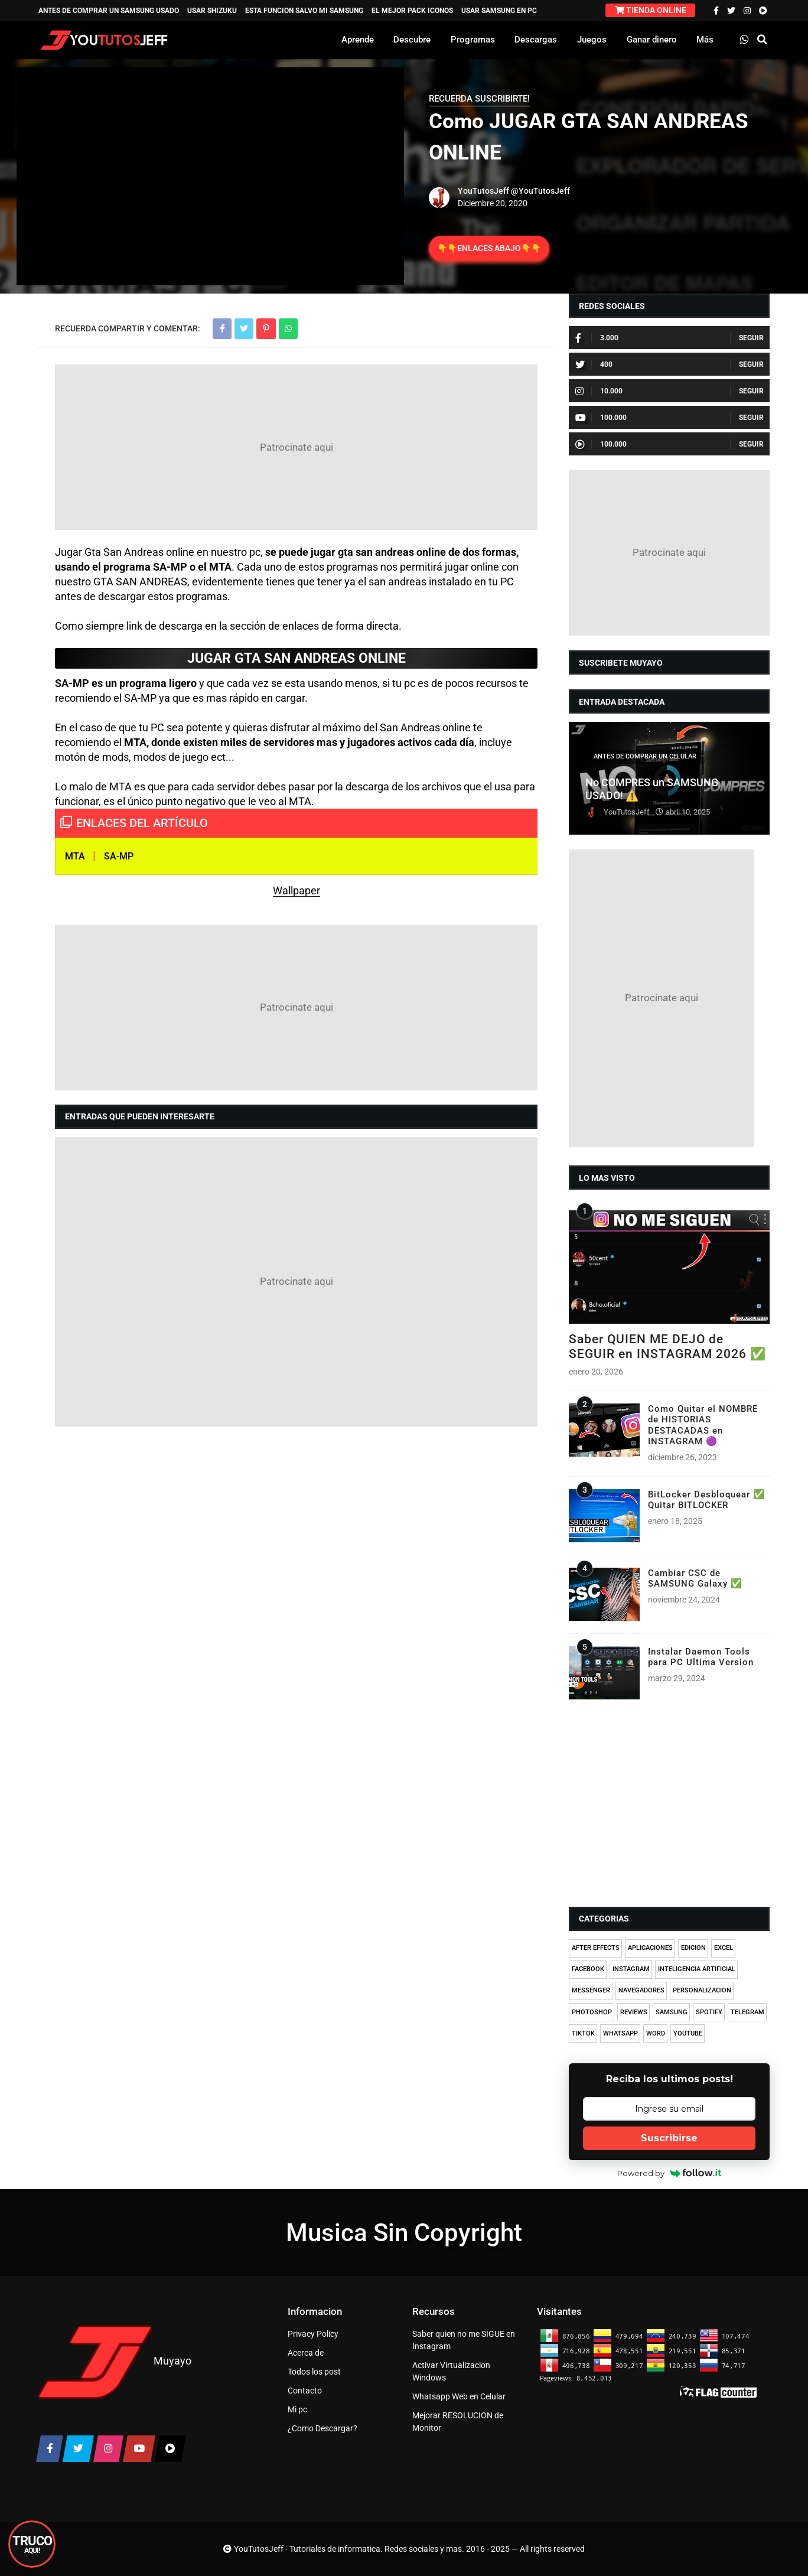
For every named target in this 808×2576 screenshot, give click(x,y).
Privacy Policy (313, 2334)
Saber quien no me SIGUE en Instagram (463, 2340)
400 (593, 364)
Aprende (357, 39)
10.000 (599, 391)
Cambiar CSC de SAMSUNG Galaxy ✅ (695, 1578)
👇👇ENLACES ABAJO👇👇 (489, 248)
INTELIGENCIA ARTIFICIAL (696, 1969)
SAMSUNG (672, 2012)
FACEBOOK (588, 1969)
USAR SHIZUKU (212, 10)
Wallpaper (296, 890)
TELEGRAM (747, 2012)
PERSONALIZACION (702, 1990)
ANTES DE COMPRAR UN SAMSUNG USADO (108, 10)
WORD (655, 2033)
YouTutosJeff (483, 191)
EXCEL (723, 1948)
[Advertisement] (296, 447)
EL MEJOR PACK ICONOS (412, 10)
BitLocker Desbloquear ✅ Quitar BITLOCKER (706, 1499)
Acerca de (306, 2352)
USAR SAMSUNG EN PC (499, 10)
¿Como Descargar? (322, 2428)
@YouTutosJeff (540, 191)
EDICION (693, 1948)
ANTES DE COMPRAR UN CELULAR (645, 756)
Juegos (592, 39)
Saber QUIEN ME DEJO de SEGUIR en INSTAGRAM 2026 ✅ (667, 1346)
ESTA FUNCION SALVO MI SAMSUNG (304, 10)
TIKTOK (583, 2033)
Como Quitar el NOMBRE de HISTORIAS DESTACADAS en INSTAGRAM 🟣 (703, 1425)
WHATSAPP (620, 2033)
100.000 (601, 417)
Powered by (669, 2173)
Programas (473, 39)
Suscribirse (669, 2138)
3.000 (596, 338)
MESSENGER (591, 1990)
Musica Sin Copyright (404, 2232)
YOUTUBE (687, 2033)
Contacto (305, 2390)
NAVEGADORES (641, 1990)
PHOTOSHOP (592, 2012)
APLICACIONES (650, 1948)
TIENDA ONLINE (650, 10)
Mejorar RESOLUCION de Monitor (457, 2421)
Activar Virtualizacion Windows (451, 2371)
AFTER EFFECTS (596, 1948)
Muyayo (172, 2360)
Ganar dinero (652, 39)
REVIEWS (633, 2012)
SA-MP (118, 856)
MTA (75, 856)
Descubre (412, 39)
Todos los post (314, 2371)
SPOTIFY (709, 2012)
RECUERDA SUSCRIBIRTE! (479, 98)
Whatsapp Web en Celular (459, 2396)
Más (704, 39)
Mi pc (297, 2409)
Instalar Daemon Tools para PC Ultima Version (701, 1657)
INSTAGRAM (631, 1969)
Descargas (535, 39)
